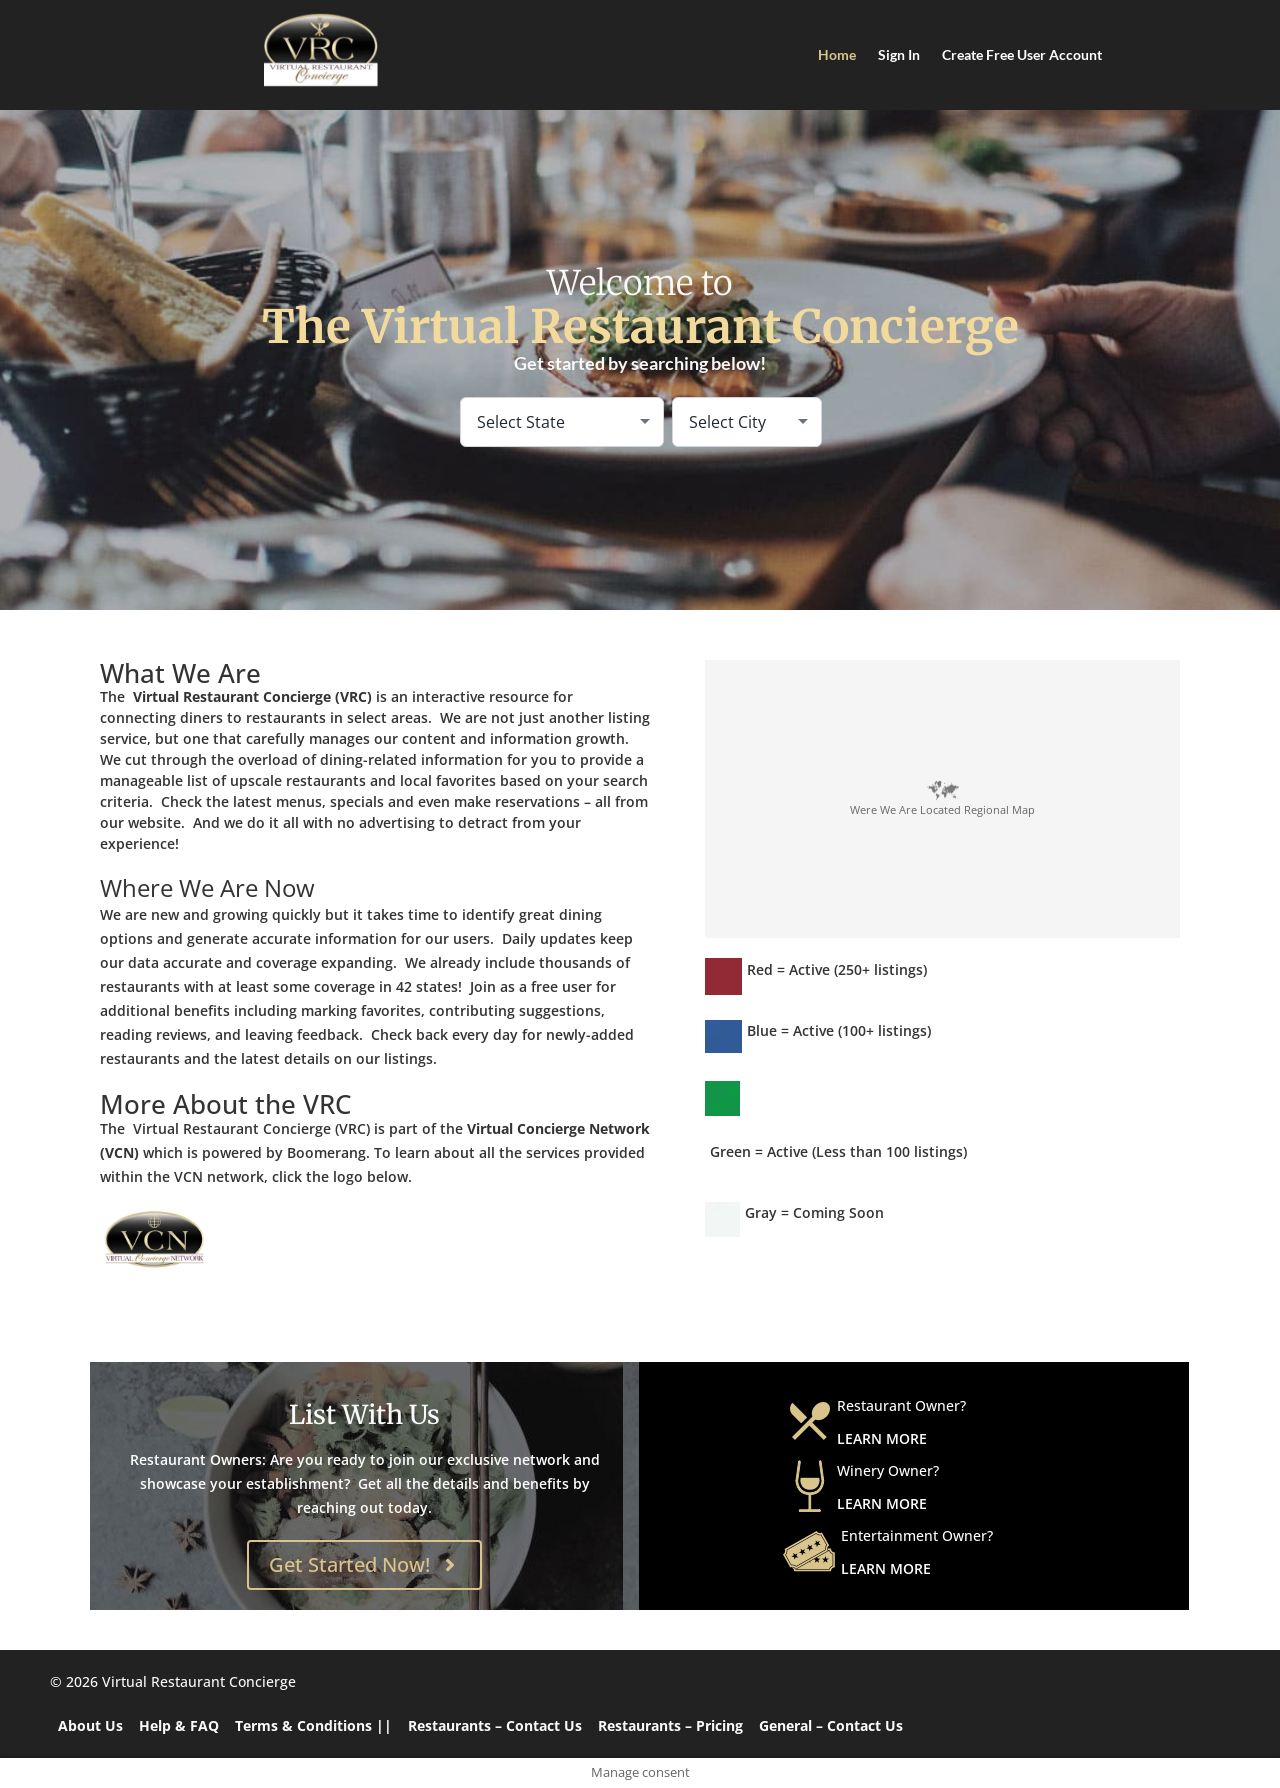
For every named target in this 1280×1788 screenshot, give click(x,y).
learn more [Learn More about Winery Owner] (882, 1503)
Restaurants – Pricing (670, 1725)
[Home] (320, 50)
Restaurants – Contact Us (495, 1725)
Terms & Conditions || (313, 1725)
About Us (90, 1725)
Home (837, 54)
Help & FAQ (179, 1725)
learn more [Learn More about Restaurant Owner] (882, 1438)
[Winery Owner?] (810, 1486)
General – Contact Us (831, 1725)
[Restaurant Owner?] (810, 1421)
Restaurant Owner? (901, 1405)
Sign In (899, 54)
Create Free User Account (1022, 54)
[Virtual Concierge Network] (250, 1241)
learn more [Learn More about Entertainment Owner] (886, 1568)
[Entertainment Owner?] (809, 1551)
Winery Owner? (888, 1470)
